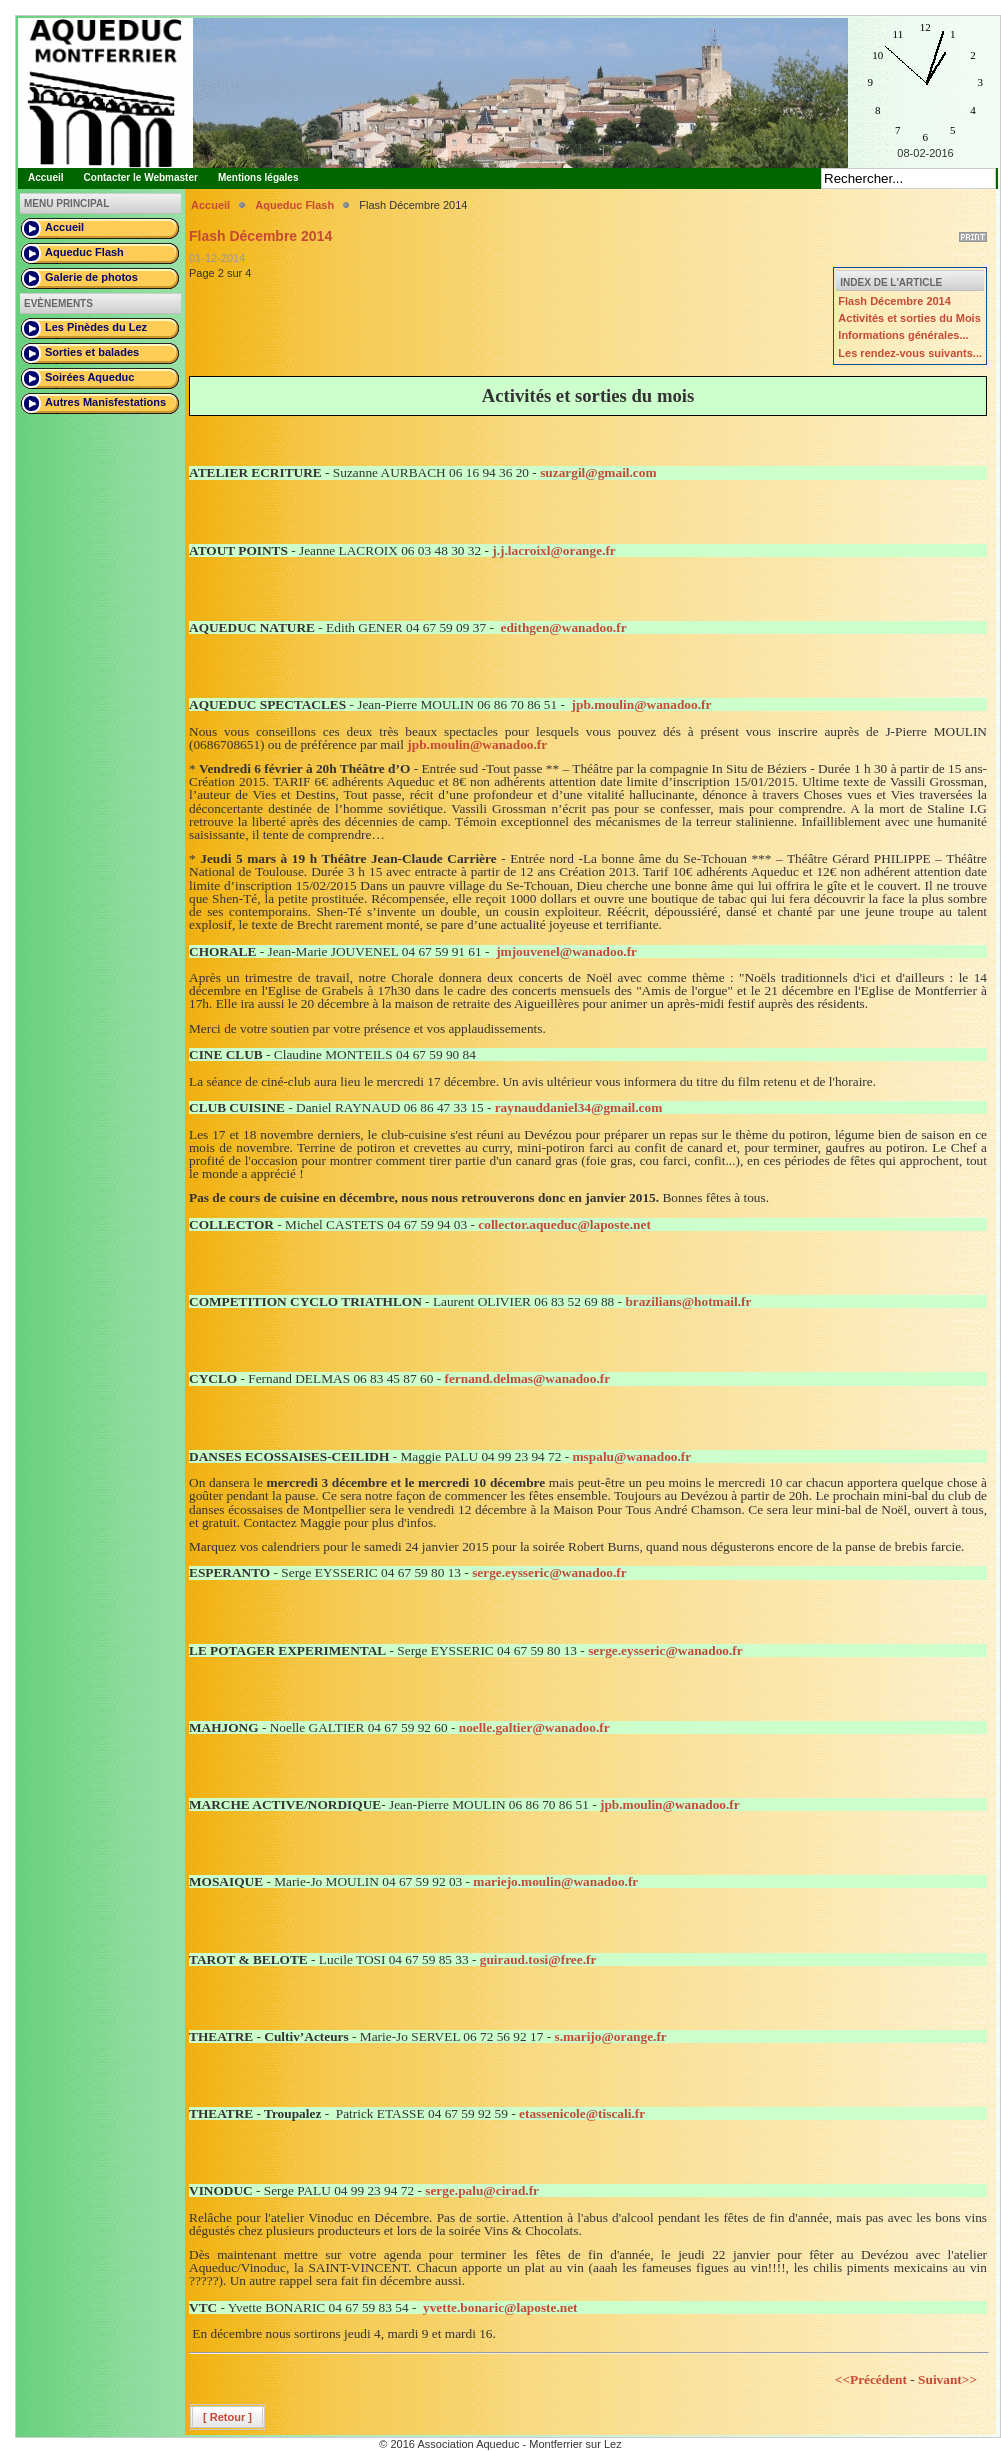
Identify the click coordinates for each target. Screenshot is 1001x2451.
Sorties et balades (92, 352)
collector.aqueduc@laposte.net (564, 1224)
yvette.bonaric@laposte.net (500, 2307)
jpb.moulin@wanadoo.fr (642, 704)
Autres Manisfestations (105, 402)
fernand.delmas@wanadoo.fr (527, 1378)
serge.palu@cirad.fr (482, 2190)
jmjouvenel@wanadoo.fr (566, 951)
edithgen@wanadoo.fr (563, 627)
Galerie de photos (91, 277)
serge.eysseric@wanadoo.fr (549, 1572)
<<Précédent (871, 2379)
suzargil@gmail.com (598, 472)
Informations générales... (903, 335)
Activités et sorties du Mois (909, 318)
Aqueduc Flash (84, 252)
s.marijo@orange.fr (610, 2036)
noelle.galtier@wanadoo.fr (534, 1727)
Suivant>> (947, 2379)
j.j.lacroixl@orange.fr (554, 550)
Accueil (46, 177)
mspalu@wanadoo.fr (632, 1456)
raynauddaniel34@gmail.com (579, 1107)
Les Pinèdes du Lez (96, 327)
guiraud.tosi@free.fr (538, 1959)
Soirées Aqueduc (89, 377)
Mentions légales (258, 177)
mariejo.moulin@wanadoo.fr (555, 1881)
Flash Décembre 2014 (894, 301)
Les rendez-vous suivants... (910, 353)
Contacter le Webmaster (141, 177)
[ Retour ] (227, 2417)
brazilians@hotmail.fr (688, 1301)
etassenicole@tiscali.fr (582, 2113)
